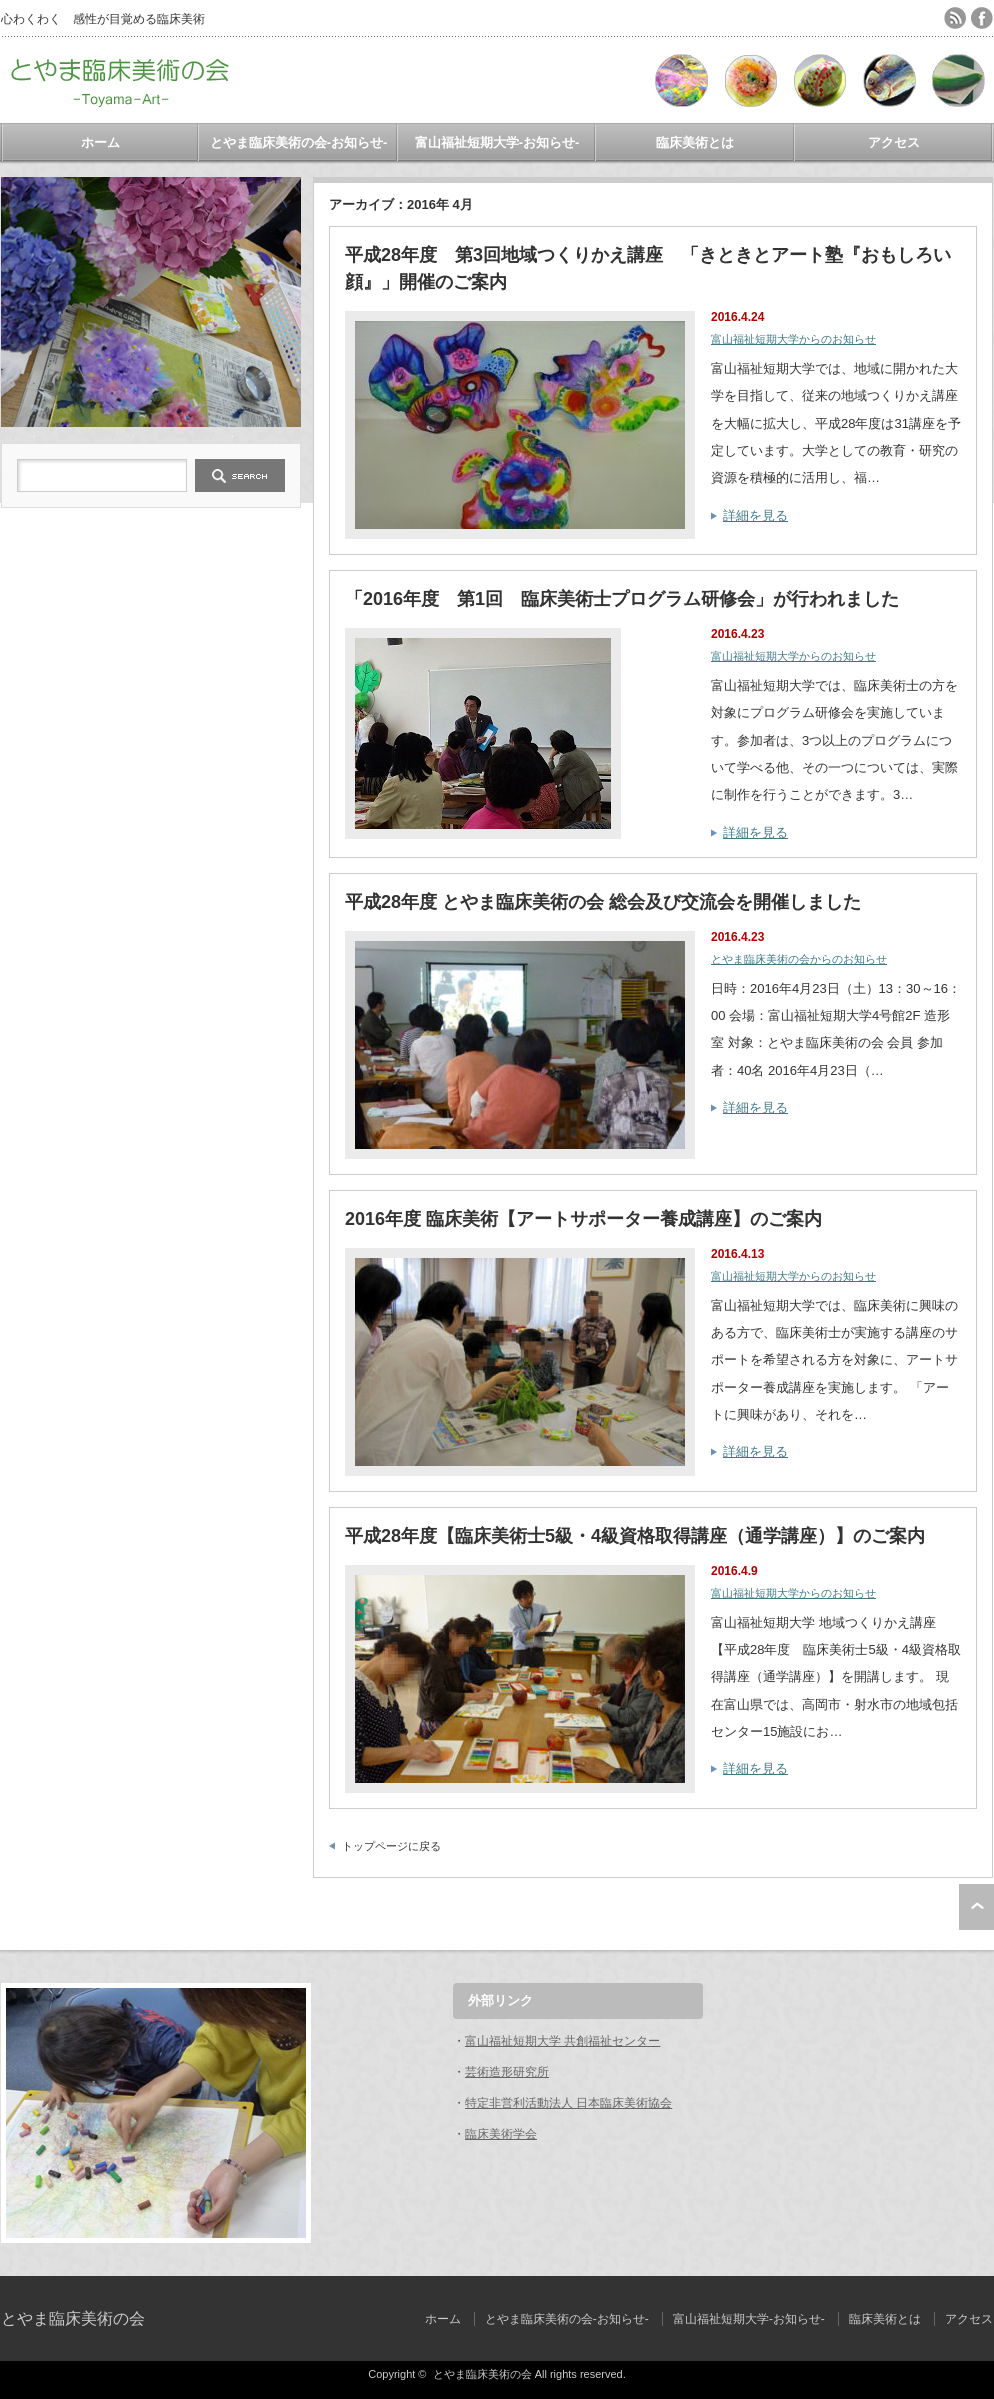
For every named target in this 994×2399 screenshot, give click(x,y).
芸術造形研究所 (507, 2072)
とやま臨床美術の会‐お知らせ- (299, 142)
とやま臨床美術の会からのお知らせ (799, 959)
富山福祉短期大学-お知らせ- (497, 142)
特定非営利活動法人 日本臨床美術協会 (568, 2103)
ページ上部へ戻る (976, 1907)
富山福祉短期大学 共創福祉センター (562, 2041)
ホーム (100, 142)
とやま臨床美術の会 (73, 2318)
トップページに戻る (391, 1846)
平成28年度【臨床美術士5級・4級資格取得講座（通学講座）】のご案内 (635, 1536)
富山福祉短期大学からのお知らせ (793, 339)
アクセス (894, 142)
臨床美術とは (695, 142)
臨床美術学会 (501, 2134)
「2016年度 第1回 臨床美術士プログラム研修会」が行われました (622, 599)
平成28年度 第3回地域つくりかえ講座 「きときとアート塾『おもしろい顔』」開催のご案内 (648, 268)
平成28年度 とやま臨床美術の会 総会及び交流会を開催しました (603, 902)
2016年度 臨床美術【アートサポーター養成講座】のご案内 (583, 1219)
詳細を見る (755, 515)
